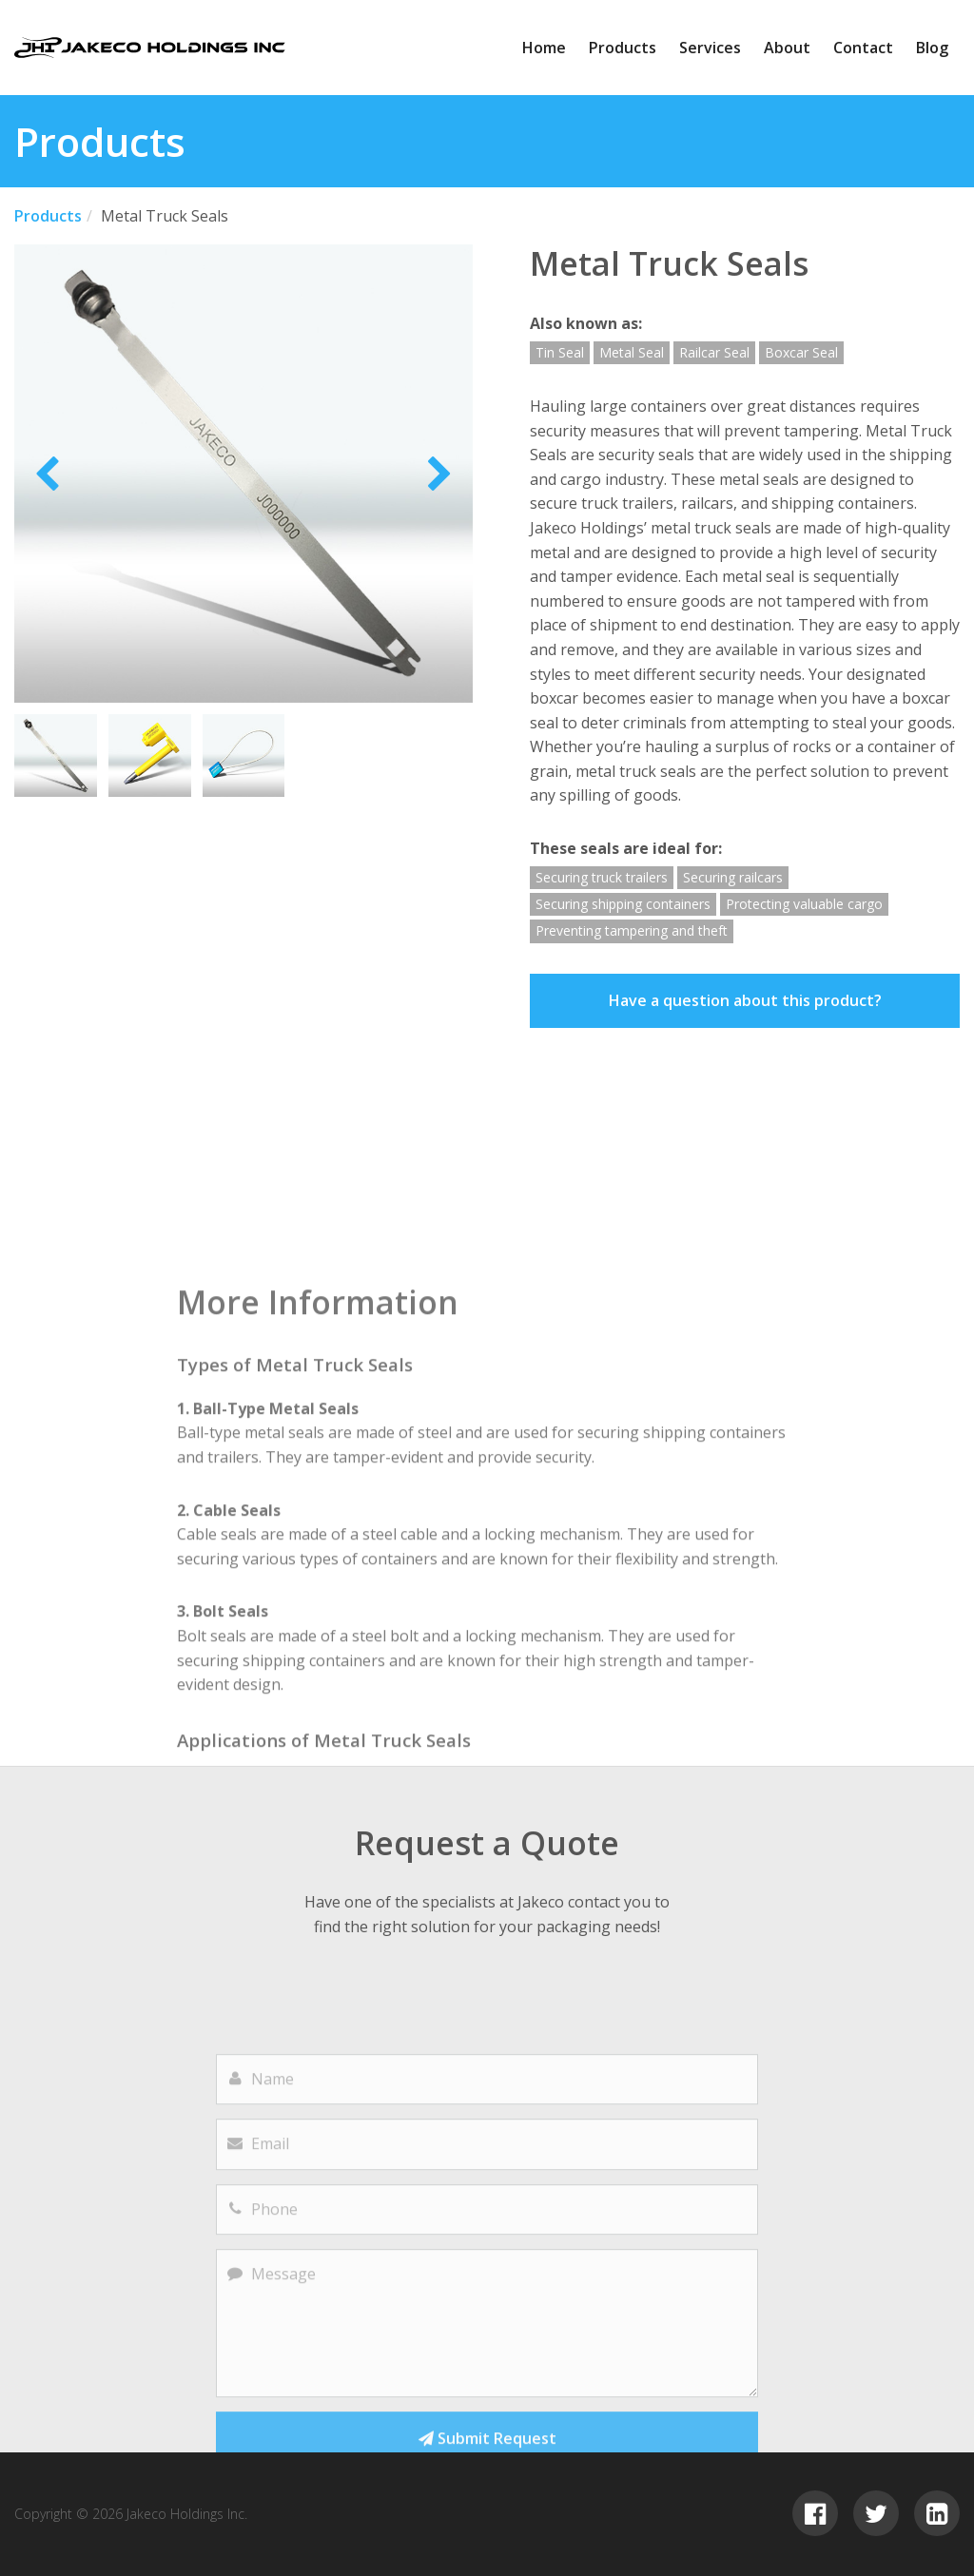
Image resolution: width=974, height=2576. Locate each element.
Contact (863, 47)
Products (622, 47)
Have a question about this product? (745, 1000)
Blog (932, 47)
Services (710, 47)
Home (544, 47)
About (787, 47)
